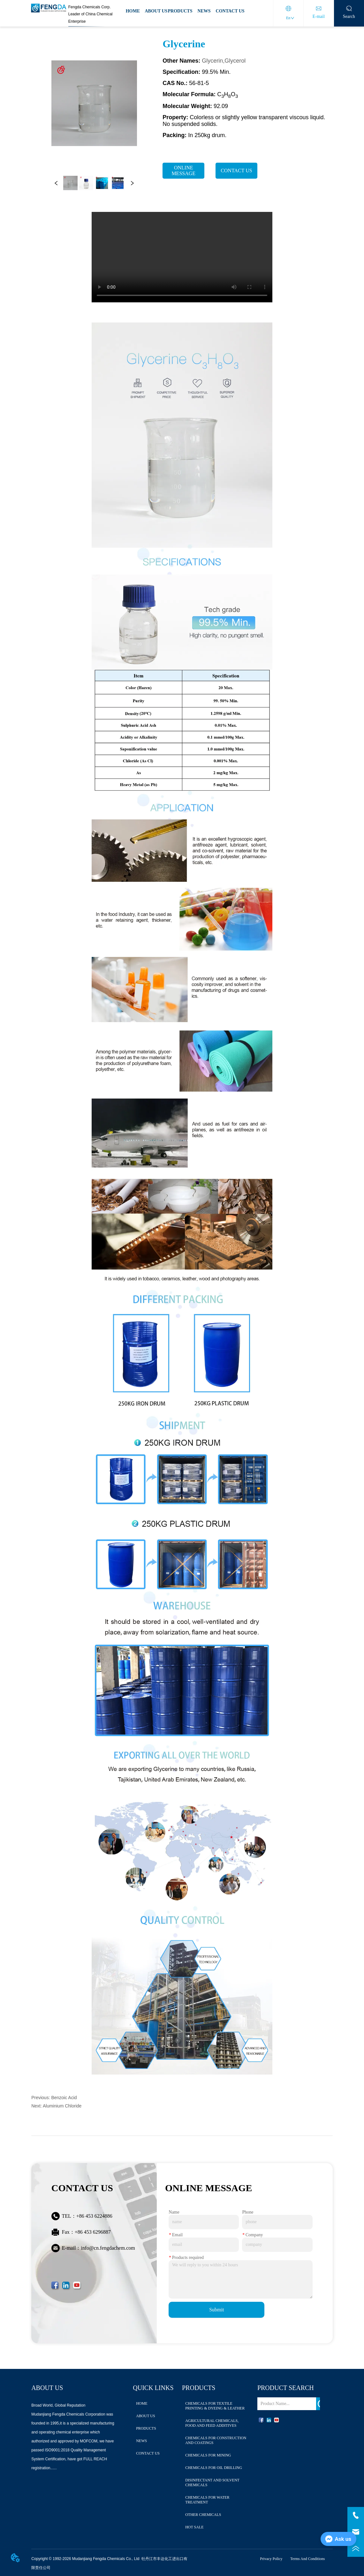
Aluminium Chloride (62, 2105)
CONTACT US (230, 11)
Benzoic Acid (64, 2097)
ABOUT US (156, 11)
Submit (216, 2309)
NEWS (203, 11)
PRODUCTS (180, 11)
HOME (133, 11)
